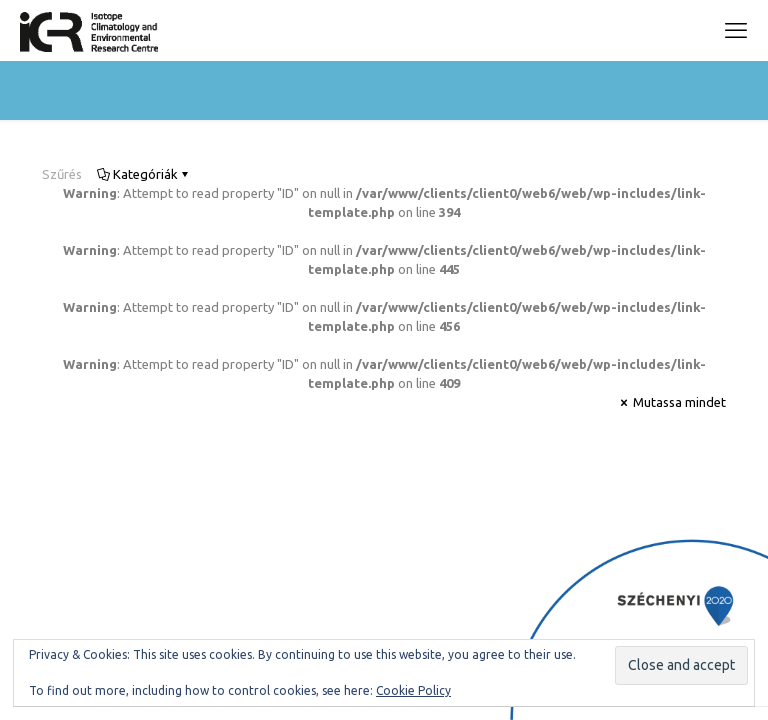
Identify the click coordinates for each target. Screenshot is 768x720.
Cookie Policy (413, 690)
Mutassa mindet (671, 402)
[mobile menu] (736, 30)
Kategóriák (144, 174)
